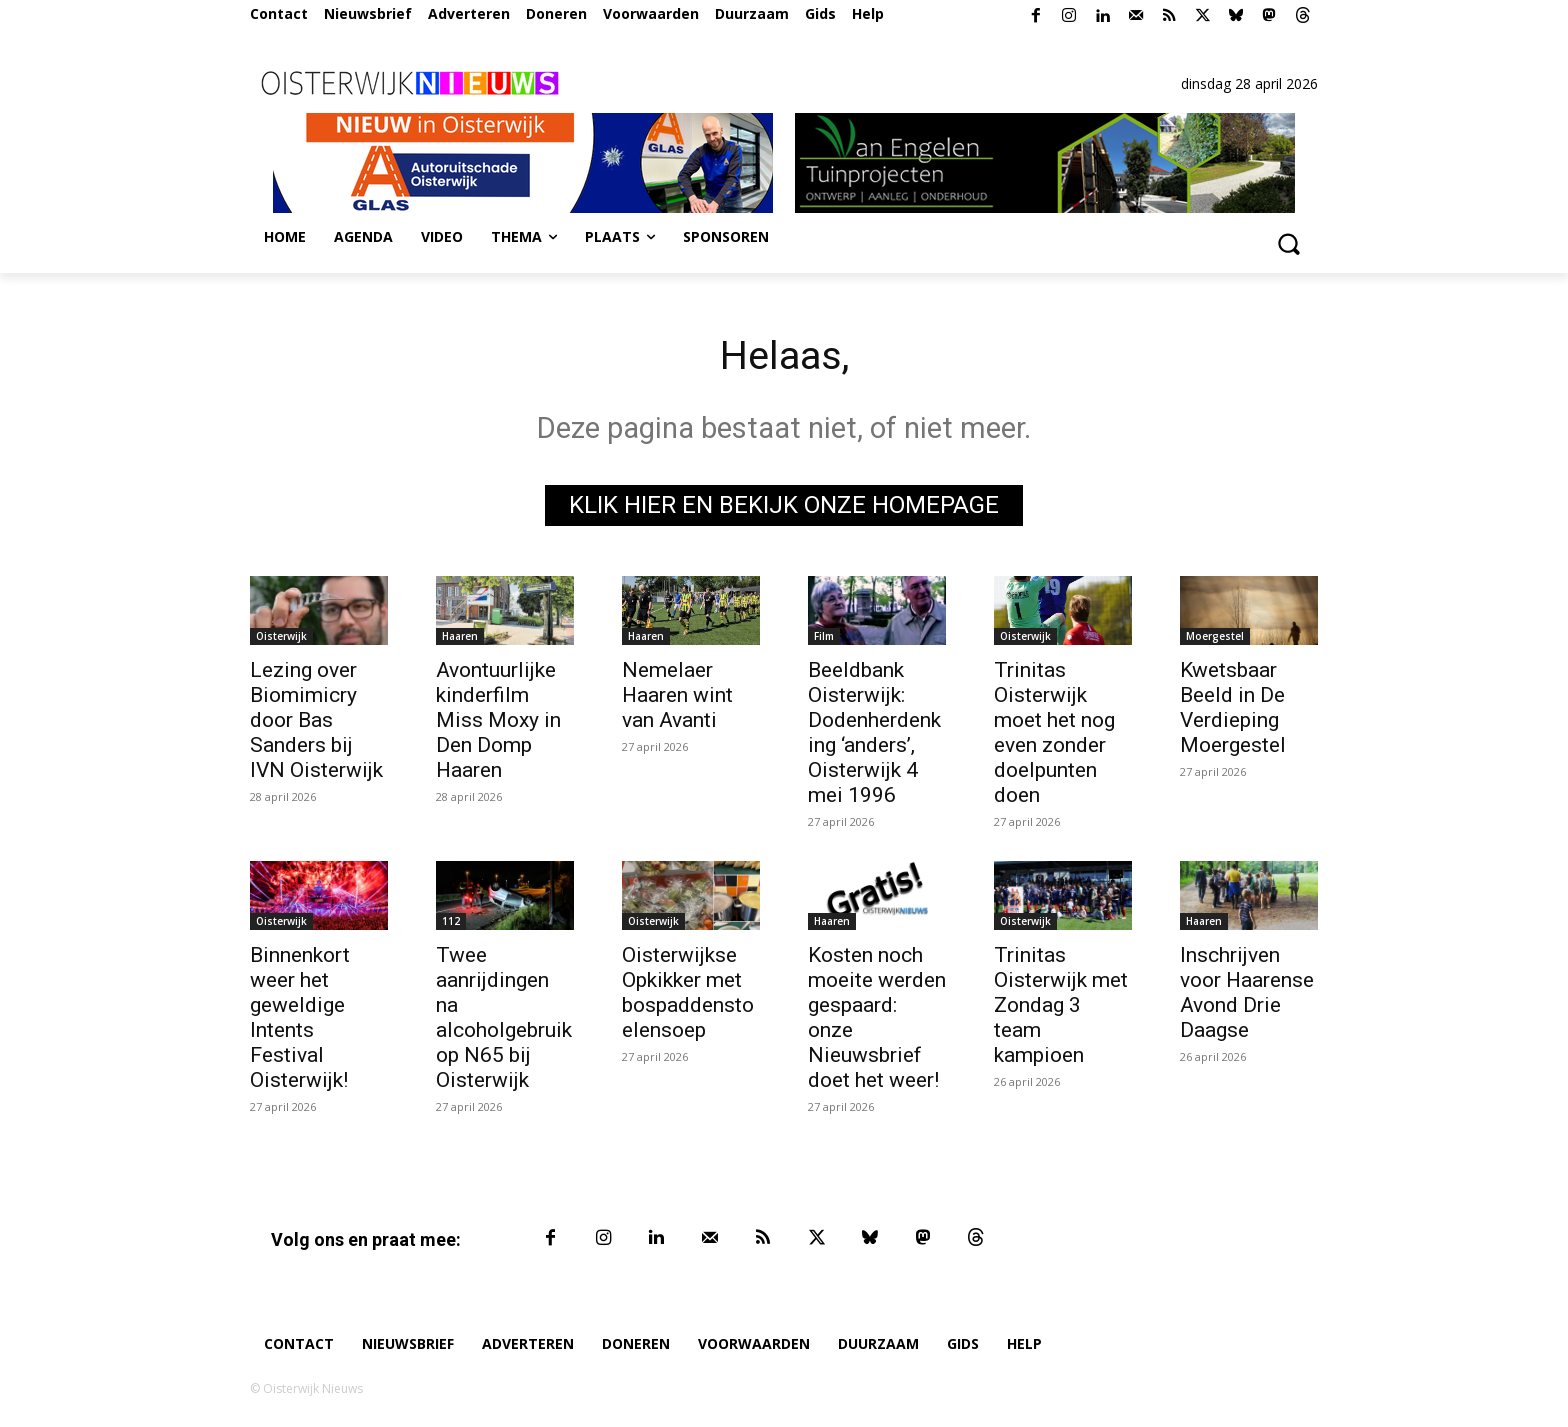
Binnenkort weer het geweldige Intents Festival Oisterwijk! (300, 1017)
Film (824, 636)
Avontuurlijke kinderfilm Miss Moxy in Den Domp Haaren (498, 720)
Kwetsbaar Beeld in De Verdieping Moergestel (1233, 707)
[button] (1288, 243)
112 (451, 921)
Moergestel (1215, 636)
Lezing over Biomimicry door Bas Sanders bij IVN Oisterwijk (316, 720)
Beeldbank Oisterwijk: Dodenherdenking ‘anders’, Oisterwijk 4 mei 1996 (874, 732)
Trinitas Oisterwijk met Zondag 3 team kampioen (1061, 1005)
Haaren (460, 636)
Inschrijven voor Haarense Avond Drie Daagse (1247, 992)
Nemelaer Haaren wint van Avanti (677, 695)
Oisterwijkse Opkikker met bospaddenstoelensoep (688, 992)
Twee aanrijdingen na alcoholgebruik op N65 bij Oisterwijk (504, 1017)
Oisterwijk (281, 636)
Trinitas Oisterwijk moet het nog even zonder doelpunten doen (1054, 732)
